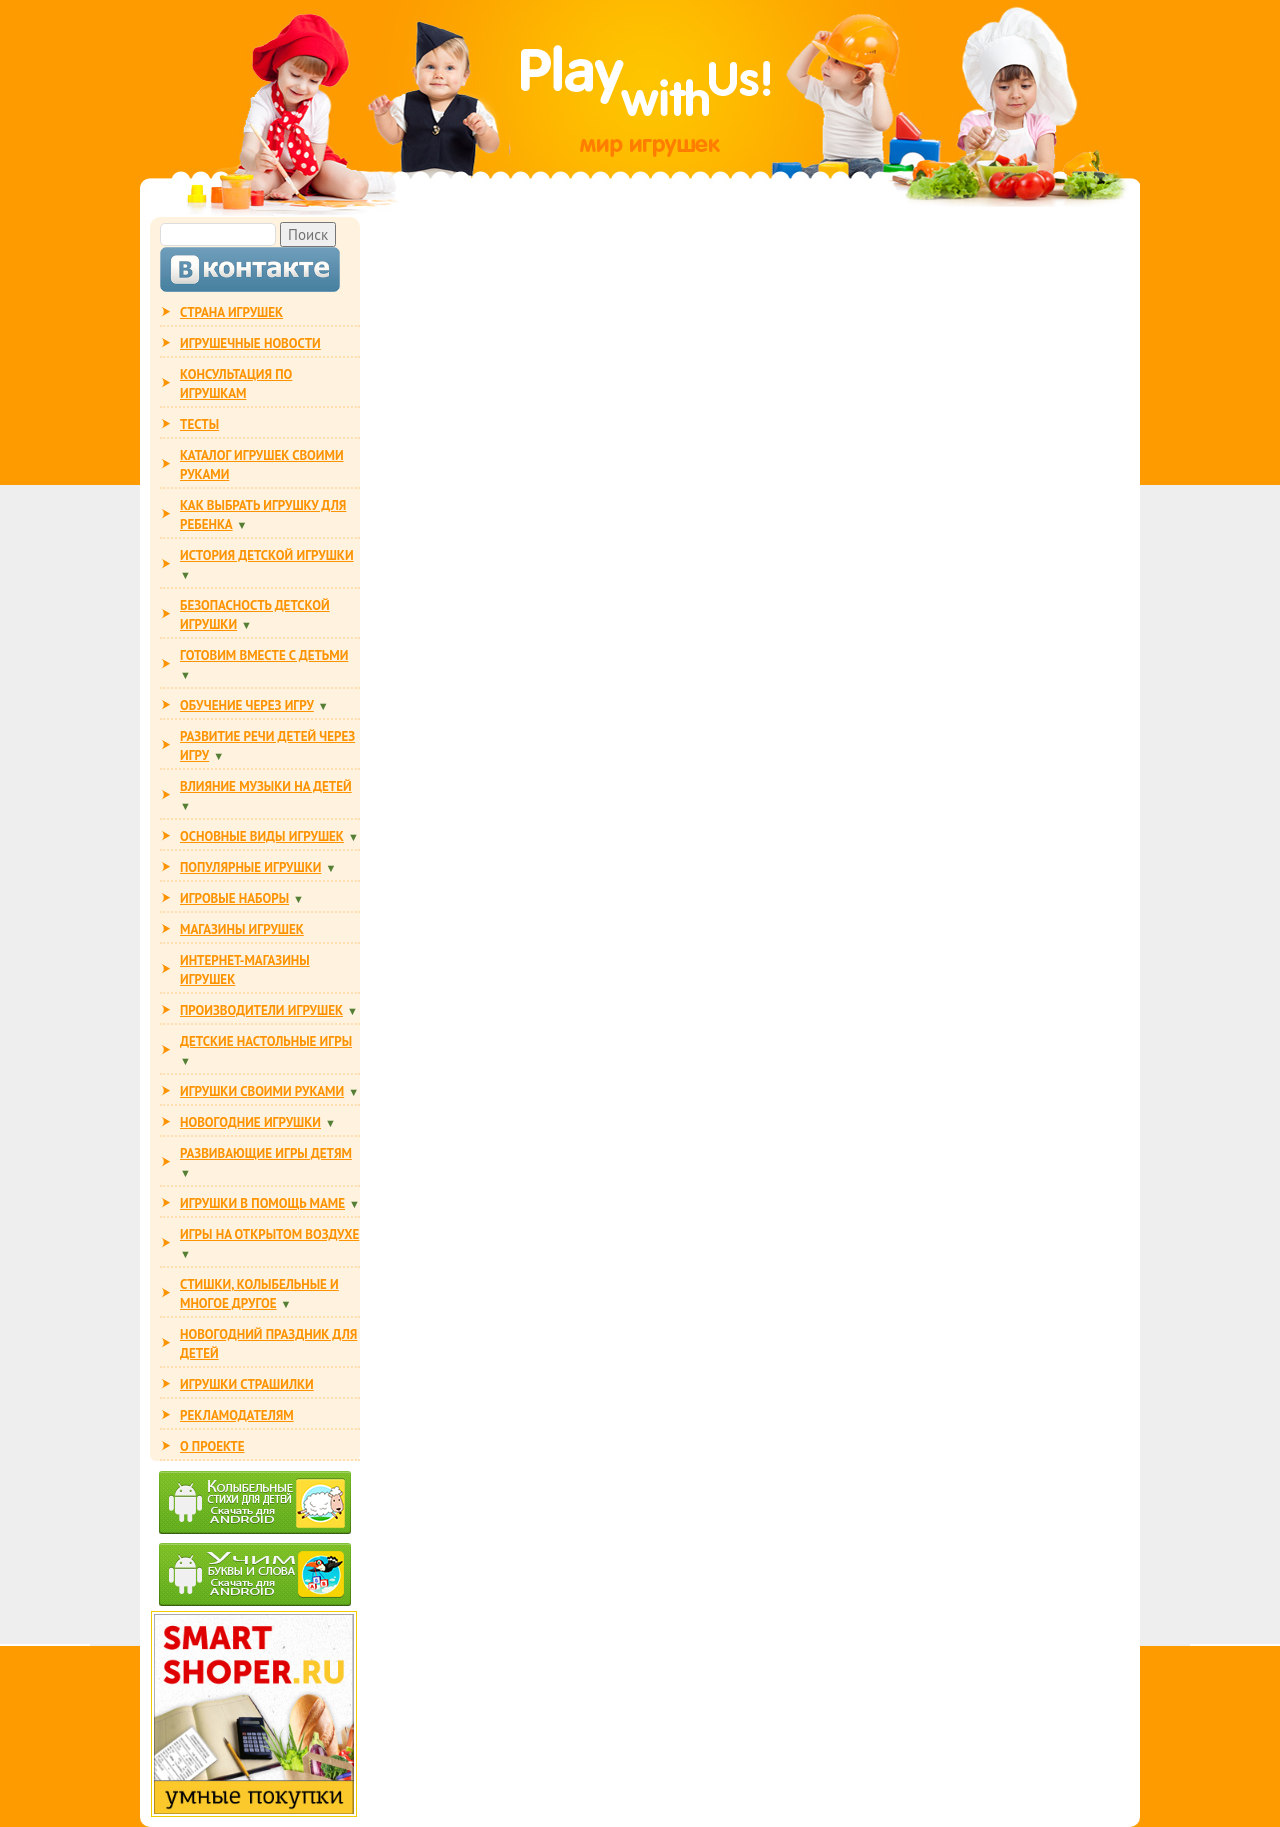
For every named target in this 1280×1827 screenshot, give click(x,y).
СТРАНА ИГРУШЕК (231, 312)
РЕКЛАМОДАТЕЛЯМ (237, 1415)
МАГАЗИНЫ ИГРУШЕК (242, 929)
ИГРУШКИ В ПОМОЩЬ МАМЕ (262, 1203)
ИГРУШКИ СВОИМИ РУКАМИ (262, 1091)
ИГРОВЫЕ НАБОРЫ (234, 898)
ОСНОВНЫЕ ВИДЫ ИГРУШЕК (262, 836)
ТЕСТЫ (199, 424)
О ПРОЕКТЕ (212, 1446)
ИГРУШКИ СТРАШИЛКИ (247, 1384)
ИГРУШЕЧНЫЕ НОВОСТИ (250, 343)
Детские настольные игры (266, 1041)
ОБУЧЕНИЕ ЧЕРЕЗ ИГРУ (247, 705)
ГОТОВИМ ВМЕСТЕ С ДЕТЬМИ (264, 655)
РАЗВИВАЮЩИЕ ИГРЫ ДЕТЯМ (266, 1153)
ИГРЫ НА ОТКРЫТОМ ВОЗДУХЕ (269, 1234)
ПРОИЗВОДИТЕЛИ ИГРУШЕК (261, 1010)
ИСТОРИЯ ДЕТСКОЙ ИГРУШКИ (267, 555)
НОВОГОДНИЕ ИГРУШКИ (250, 1122)
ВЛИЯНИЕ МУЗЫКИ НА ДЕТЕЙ (266, 786)
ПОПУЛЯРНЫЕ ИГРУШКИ (250, 867)
